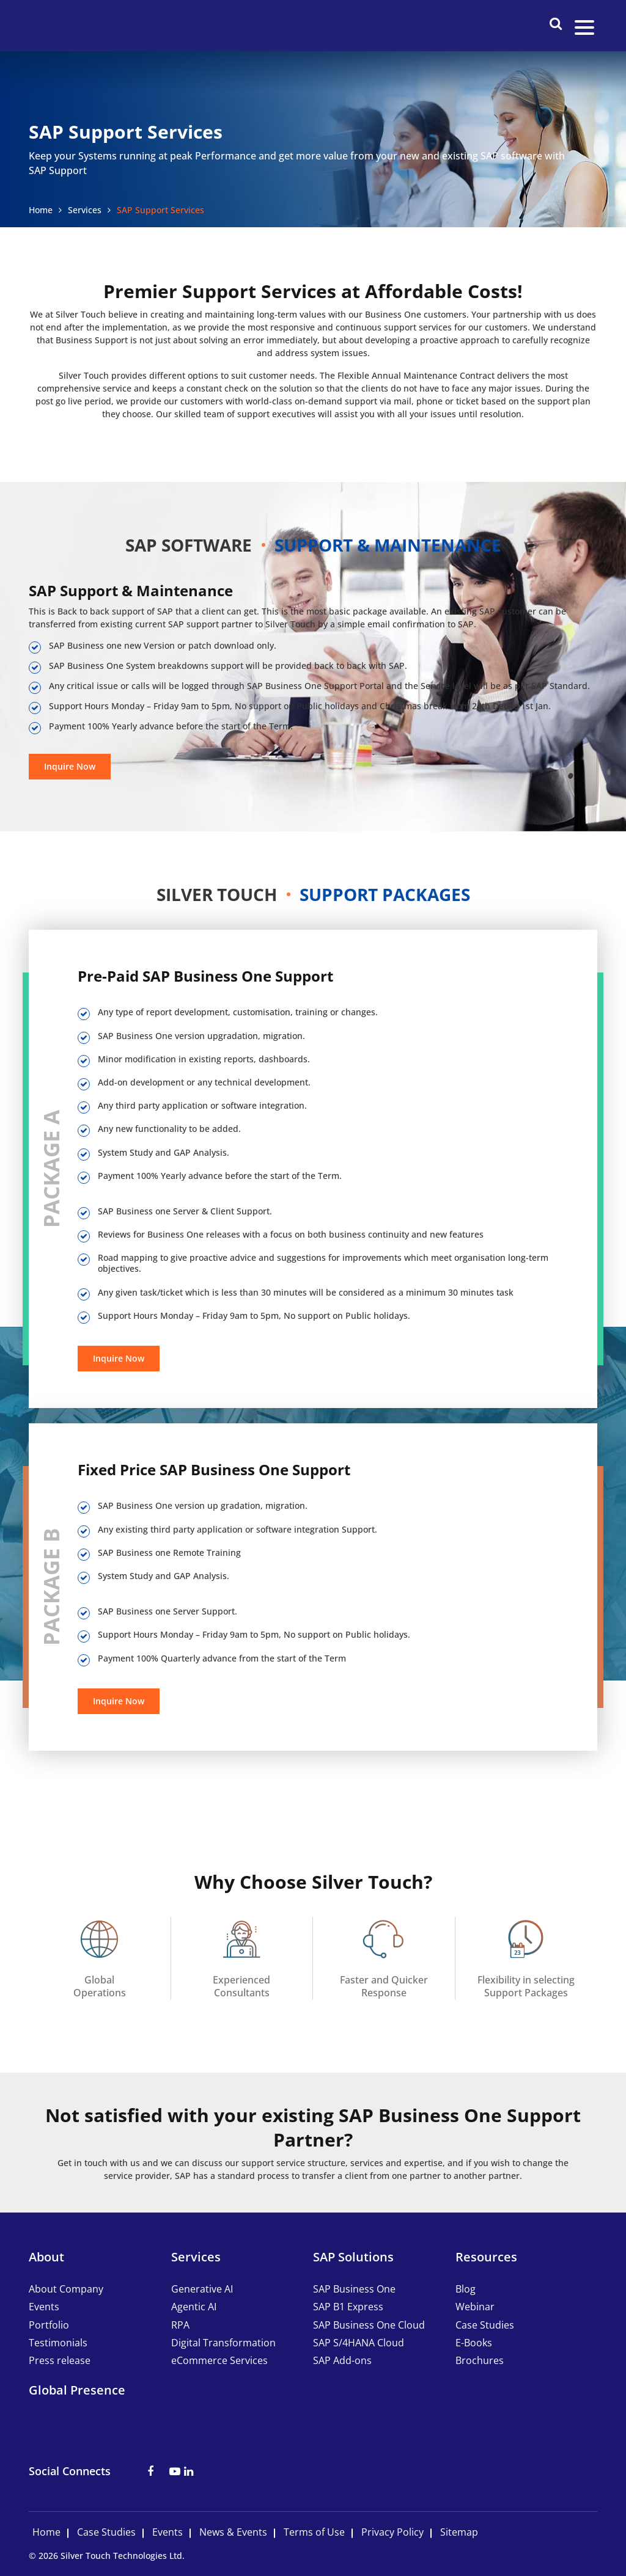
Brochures (479, 2360)
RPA (180, 2325)
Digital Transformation (223, 2342)
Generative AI (202, 2289)
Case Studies (484, 2325)
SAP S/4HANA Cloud (358, 2342)
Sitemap (459, 2532)
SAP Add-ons (342, 2360)
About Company (66, 2289)
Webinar (475, 2306)
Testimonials (58, 2342)
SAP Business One (354, 2289)
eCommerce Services (219, 2360)
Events (44, 2306)
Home (41, 210)
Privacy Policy (392, 2532)
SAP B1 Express (348, 2306)
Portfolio (49, 2325)
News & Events (233, 2532)
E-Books (473, 2342)
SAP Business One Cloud (369, 2325)
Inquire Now (69, 766)
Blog (465, 2289)
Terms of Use (314, 2532)
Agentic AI (193, 2306)
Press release (59, 2360)
